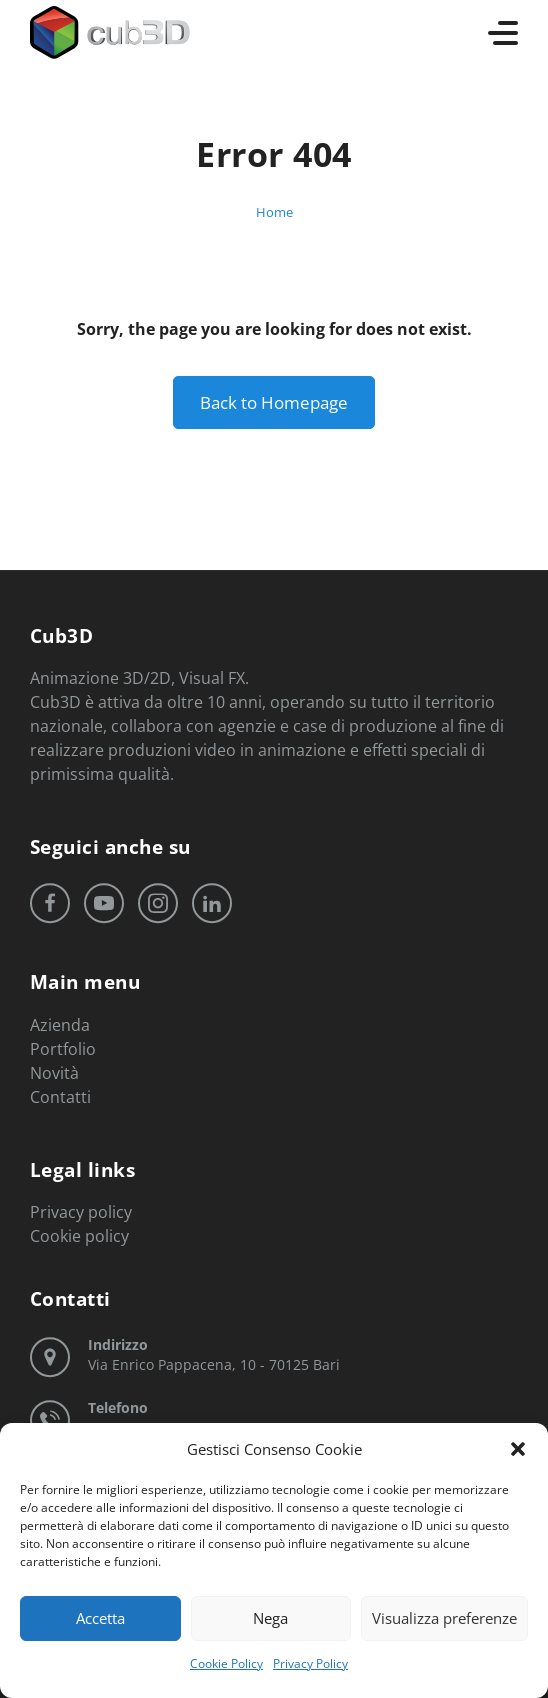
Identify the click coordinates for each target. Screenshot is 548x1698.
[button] (518, 1449)
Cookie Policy (226, 1663)
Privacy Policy (310, 1663)
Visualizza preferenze (444, 1618)
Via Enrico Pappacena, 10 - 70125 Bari (214, 1354)
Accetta (100, 1618)
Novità (54, 1072)
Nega (270, 1618)
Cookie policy (79, 1236)
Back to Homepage (274, 402)
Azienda (60, 1024)
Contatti (60, 1096)
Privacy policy (81, 1212)
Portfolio (63, 1048)
